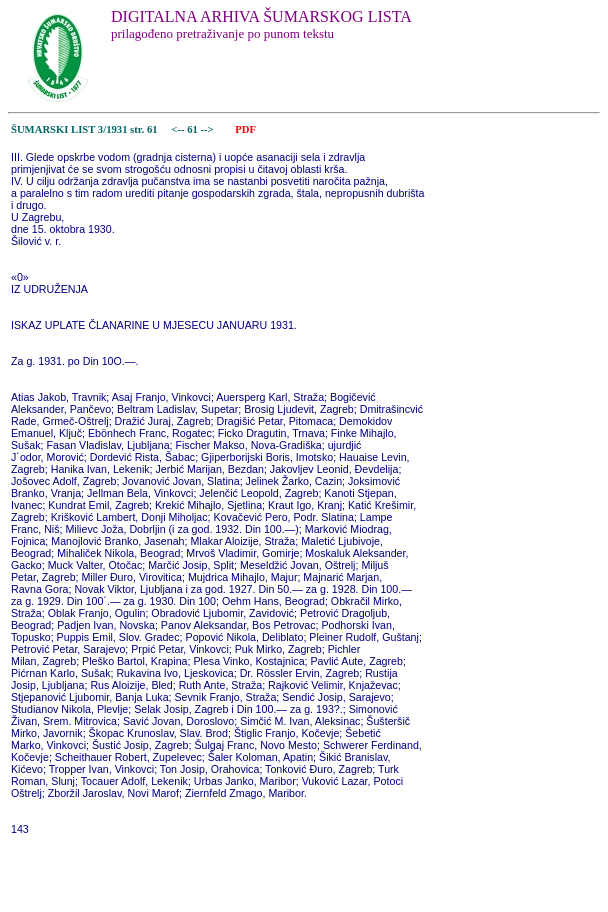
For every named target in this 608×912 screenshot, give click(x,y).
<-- (178, 129)
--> (209, 129)
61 (193, 129)
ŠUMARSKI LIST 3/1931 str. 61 (84, 129)
